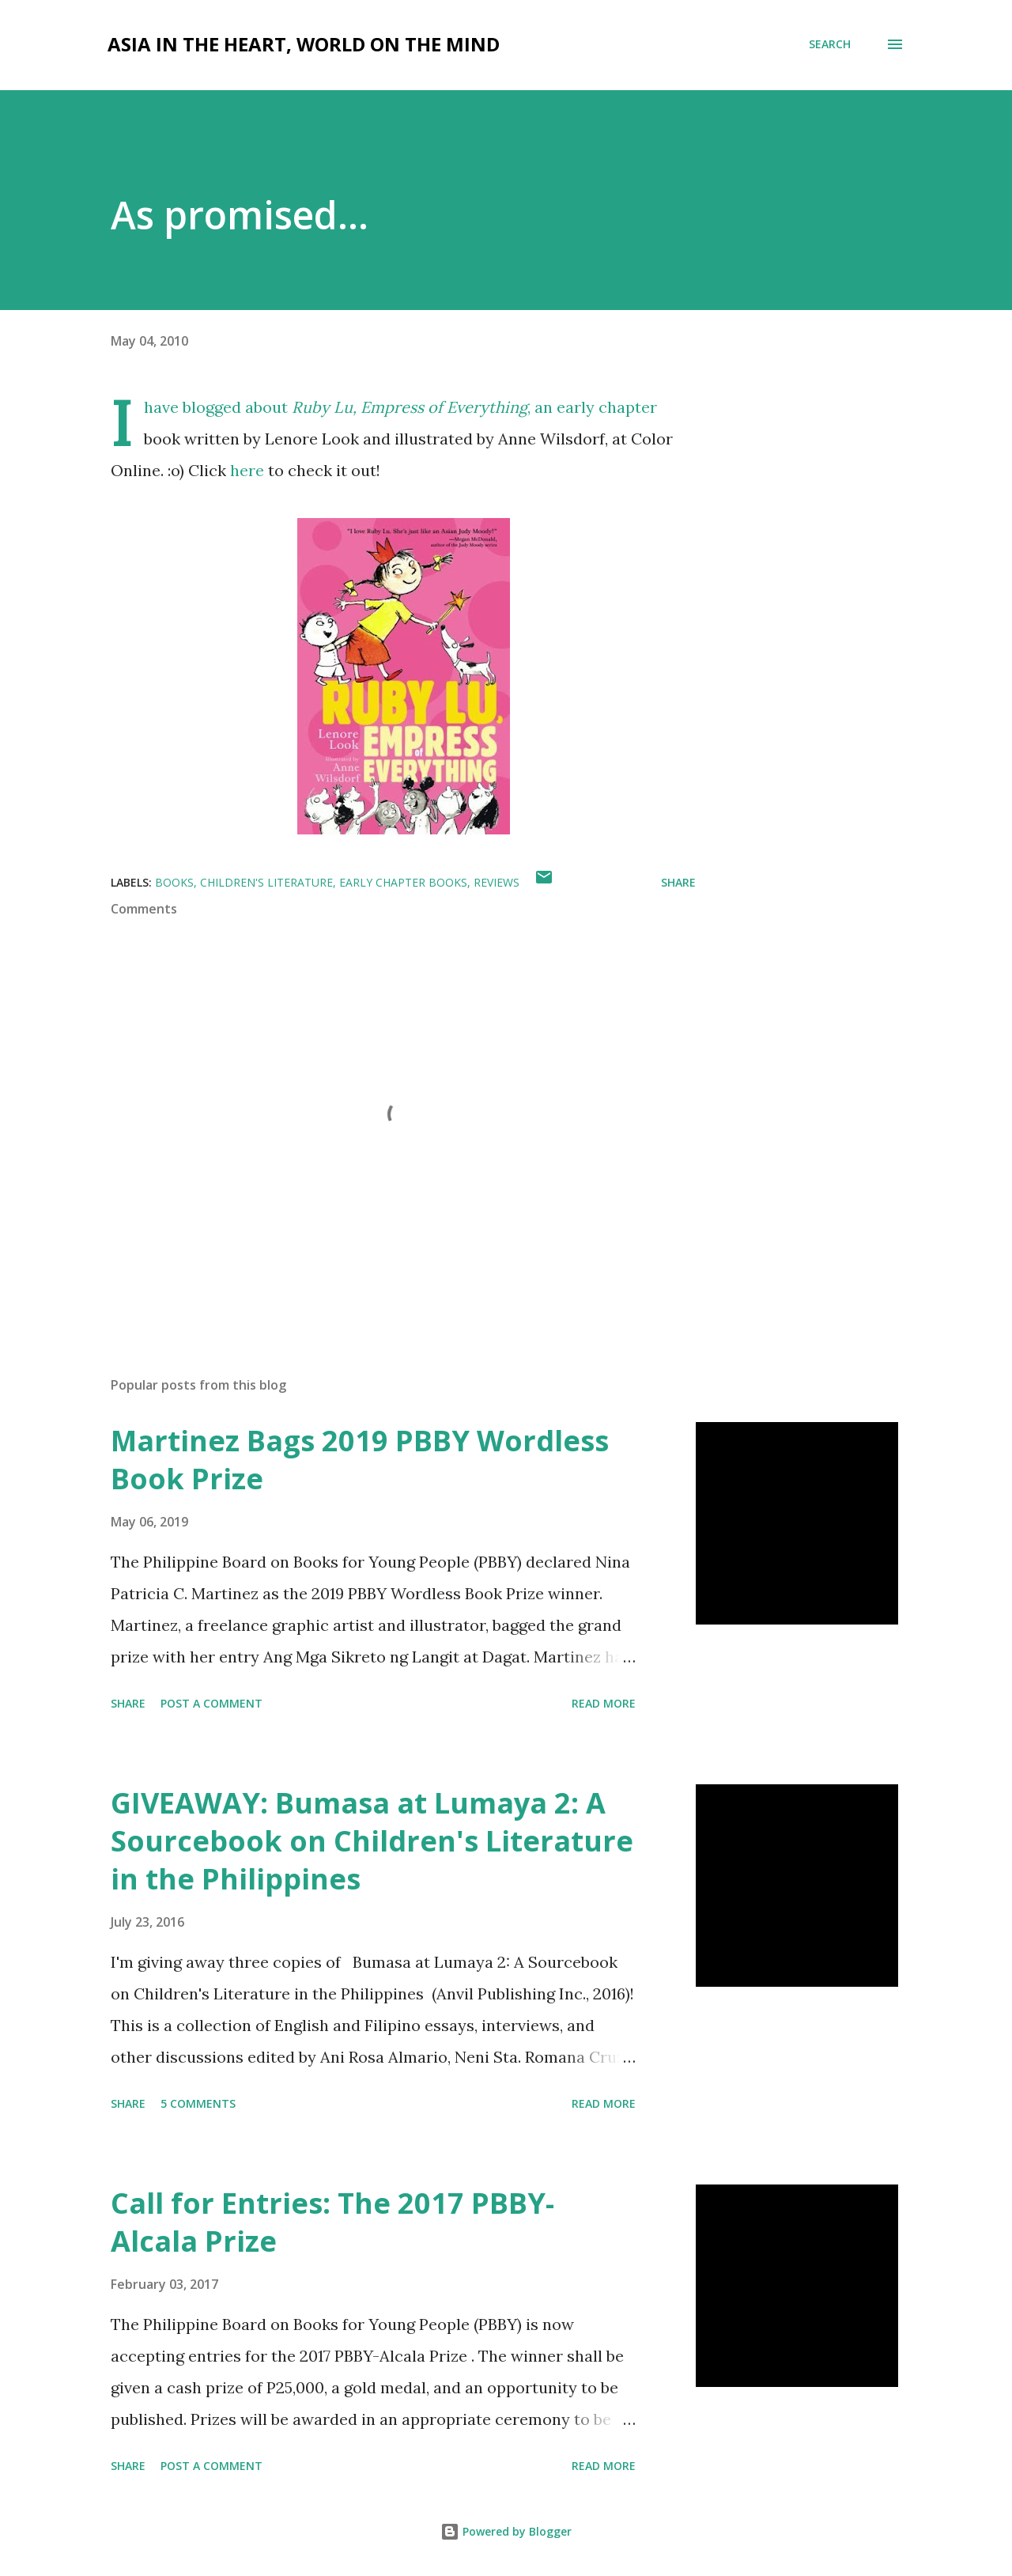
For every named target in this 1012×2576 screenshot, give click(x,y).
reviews (496, 882)
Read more (604, 1703)
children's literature (266, 882)
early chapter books (403, 882)
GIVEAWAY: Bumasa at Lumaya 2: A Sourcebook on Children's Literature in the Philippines (372, 1841)
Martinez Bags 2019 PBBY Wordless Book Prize (360, 1459)
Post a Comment (211, 1703)
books (174, 882)
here (247, 470)
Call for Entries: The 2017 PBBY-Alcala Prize (332, 2222)
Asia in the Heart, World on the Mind (304, 44)
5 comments (198, 2103)
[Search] (830, 44)
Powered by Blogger (506, 2531)
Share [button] (678, 882)
